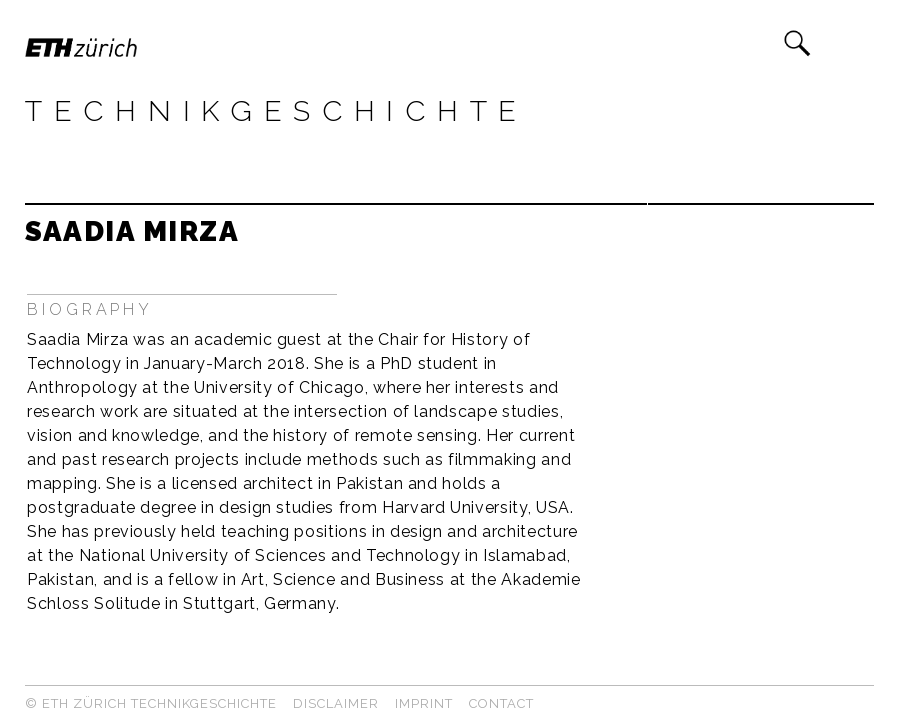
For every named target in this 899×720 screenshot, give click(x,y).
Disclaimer (336, 703)
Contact (501, 703)
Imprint (424, 703)
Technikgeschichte (276, 111)
